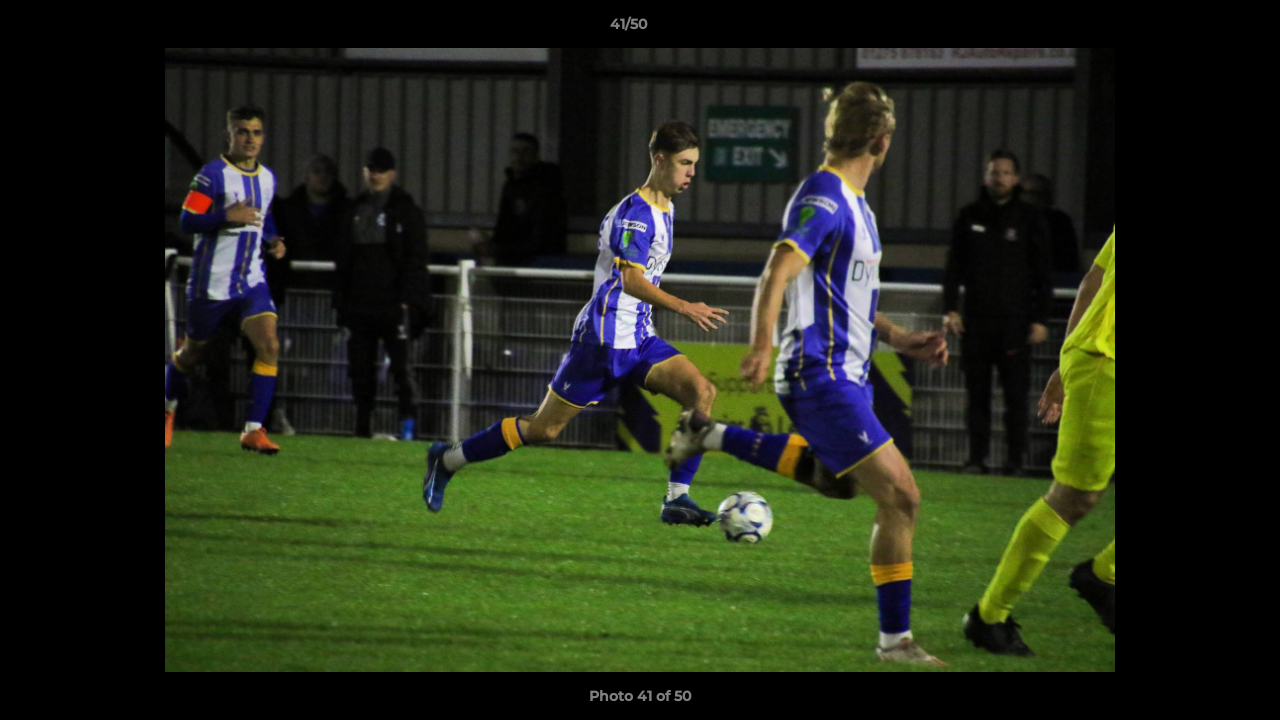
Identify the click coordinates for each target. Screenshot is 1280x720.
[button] (1196, 29)
